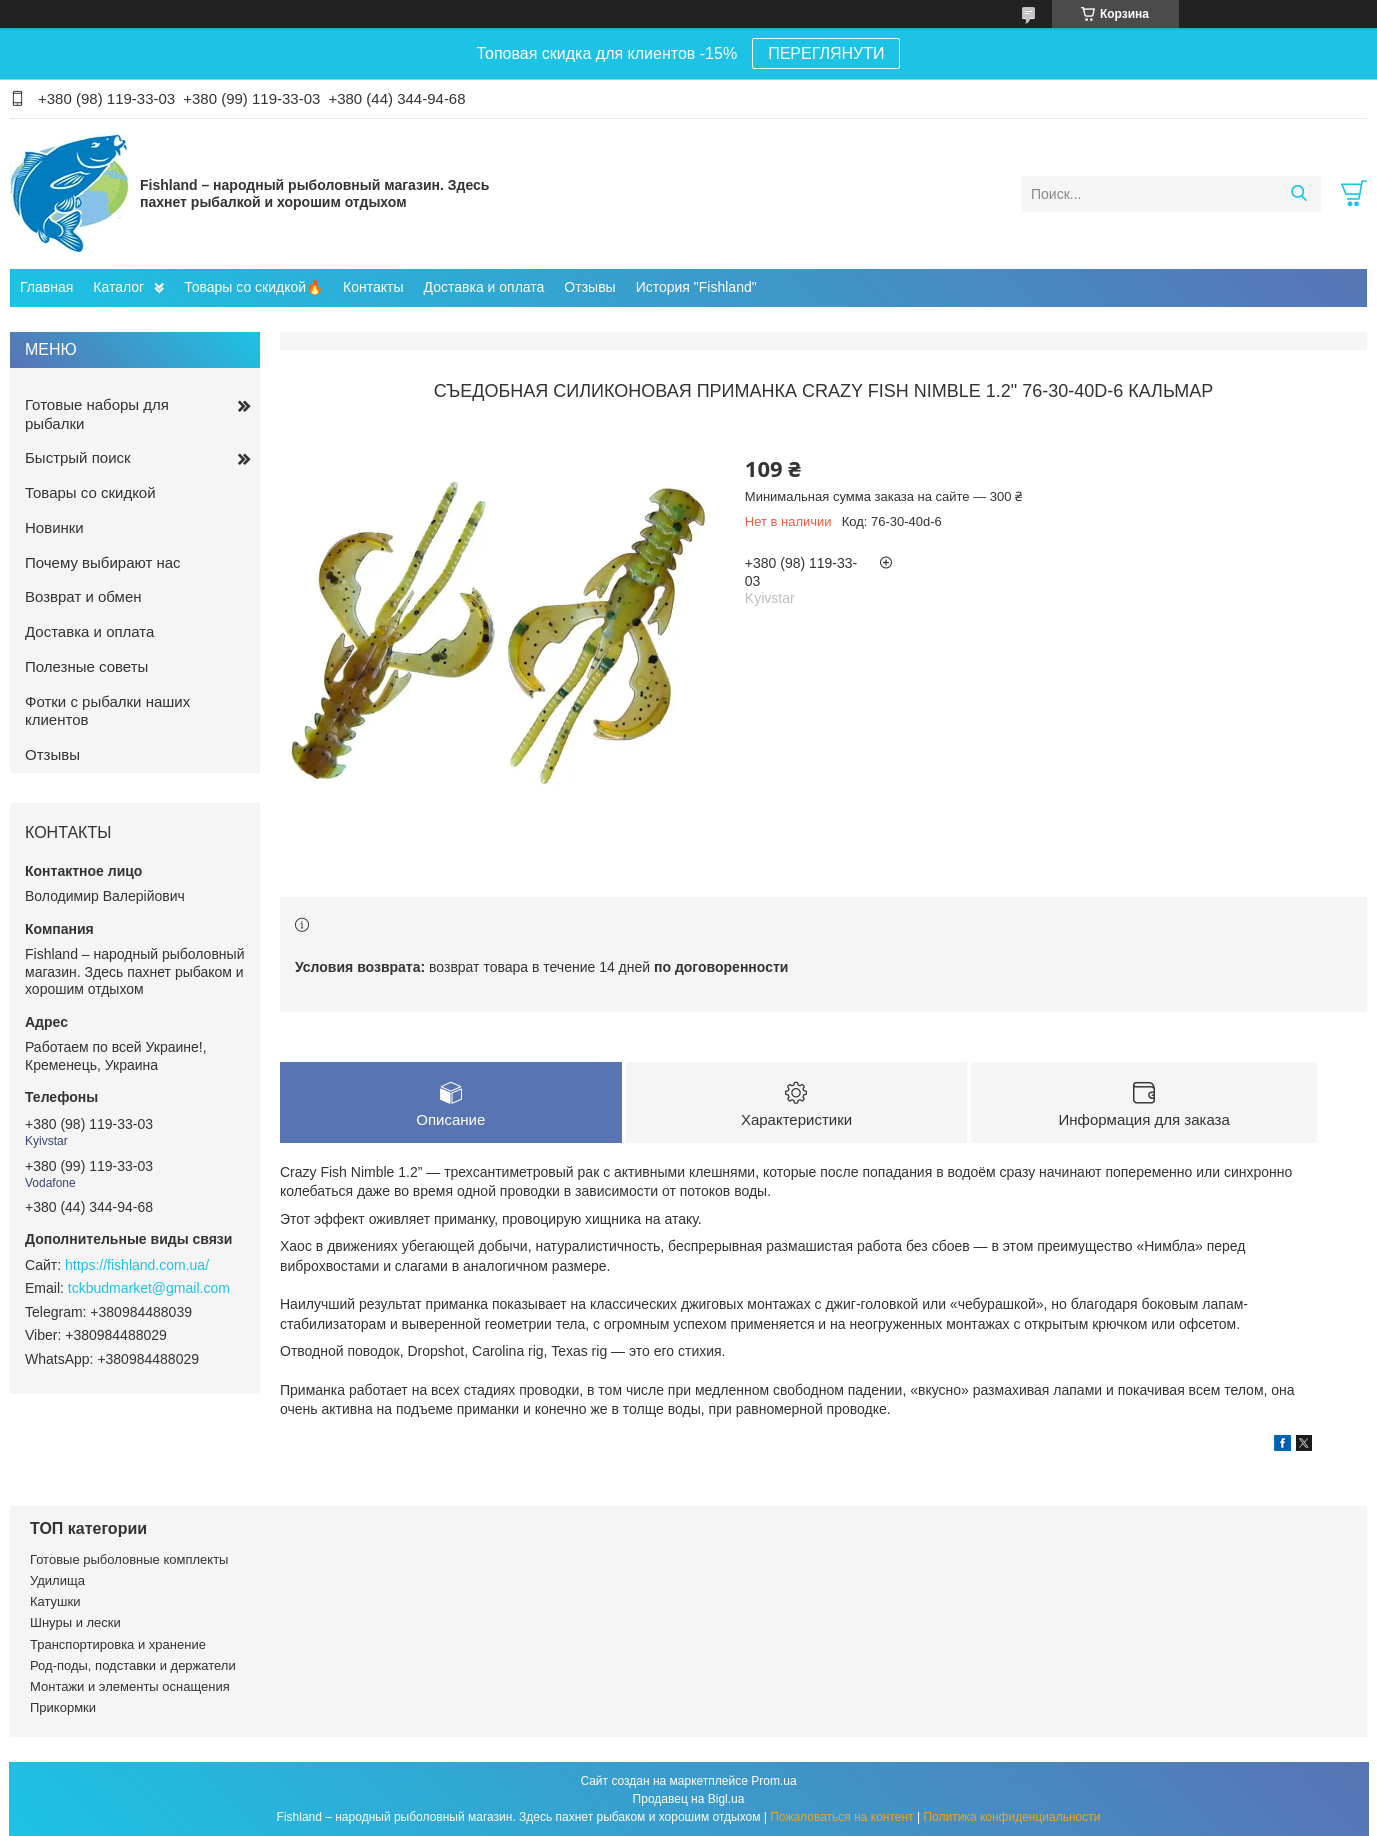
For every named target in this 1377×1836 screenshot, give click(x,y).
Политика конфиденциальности (1011, 1817)
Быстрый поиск (78, 457)
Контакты (373, 287)
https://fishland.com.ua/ (137, 1265)
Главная (46, 287)
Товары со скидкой (90, 492)
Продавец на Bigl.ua (689, 1799)
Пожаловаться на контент (841, 1817)
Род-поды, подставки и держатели (133, 1665)
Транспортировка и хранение (118, 1644)
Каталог (118, 287)
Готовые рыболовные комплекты (129, 1559)
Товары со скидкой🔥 (253, 287)
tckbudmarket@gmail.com (149, 1288)
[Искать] (1298, 194)
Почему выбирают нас (103, 562)
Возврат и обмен (83, 596)
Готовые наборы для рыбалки (97, 414)
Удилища (57, 1580)
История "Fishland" (696, 287)
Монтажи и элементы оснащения (130, 1686)
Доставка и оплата (484, 287)
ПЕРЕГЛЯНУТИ (826, 53)
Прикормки (63, 1707)
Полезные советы (86, 666)
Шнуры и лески (75, 1622)
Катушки (55, 1601)
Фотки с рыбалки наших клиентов (107, 711)
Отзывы (589, 287)
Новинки (54, 527)
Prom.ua (773, 1781)
